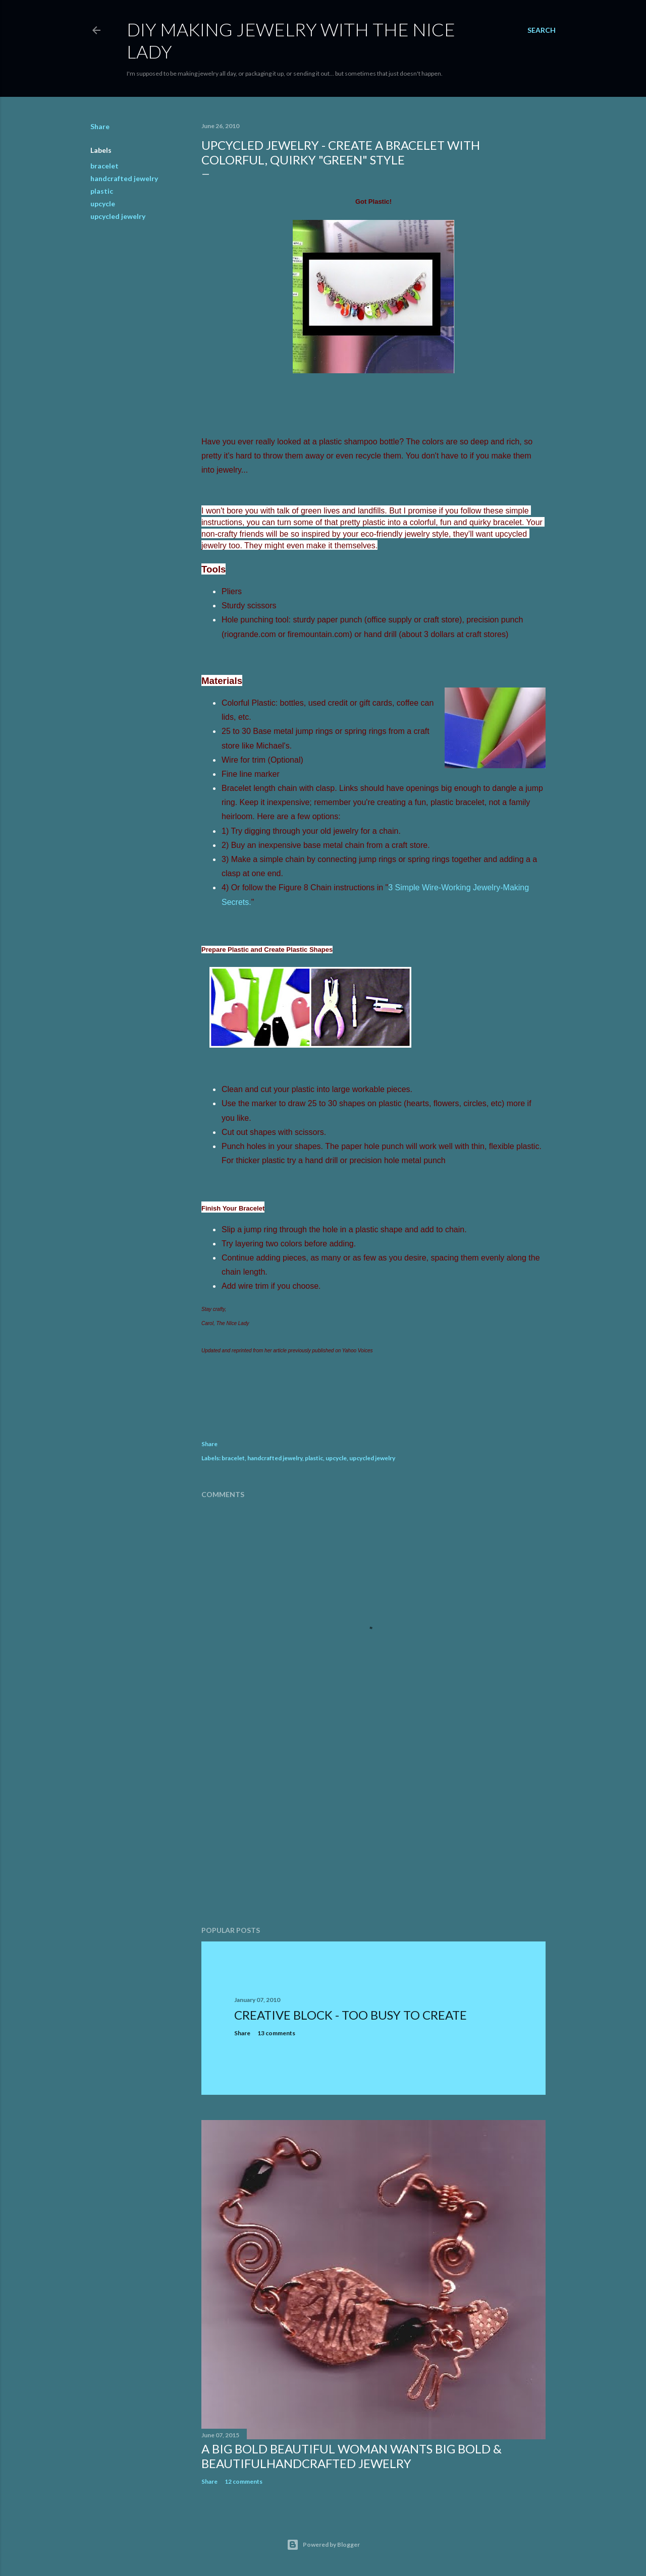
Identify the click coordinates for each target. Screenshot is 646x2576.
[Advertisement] (373, 1830)
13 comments (276, 2033)
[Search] (541, 30)
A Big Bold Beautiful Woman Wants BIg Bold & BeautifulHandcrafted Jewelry (351, 2456)
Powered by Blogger (323, 2545)
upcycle (102, 203)
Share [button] (100, 126)
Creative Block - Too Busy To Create (350, 2015)
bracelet (104, 165)
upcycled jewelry (117, 216)
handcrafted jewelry (124, 178)
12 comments (243, 2481)
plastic (101, 191)
